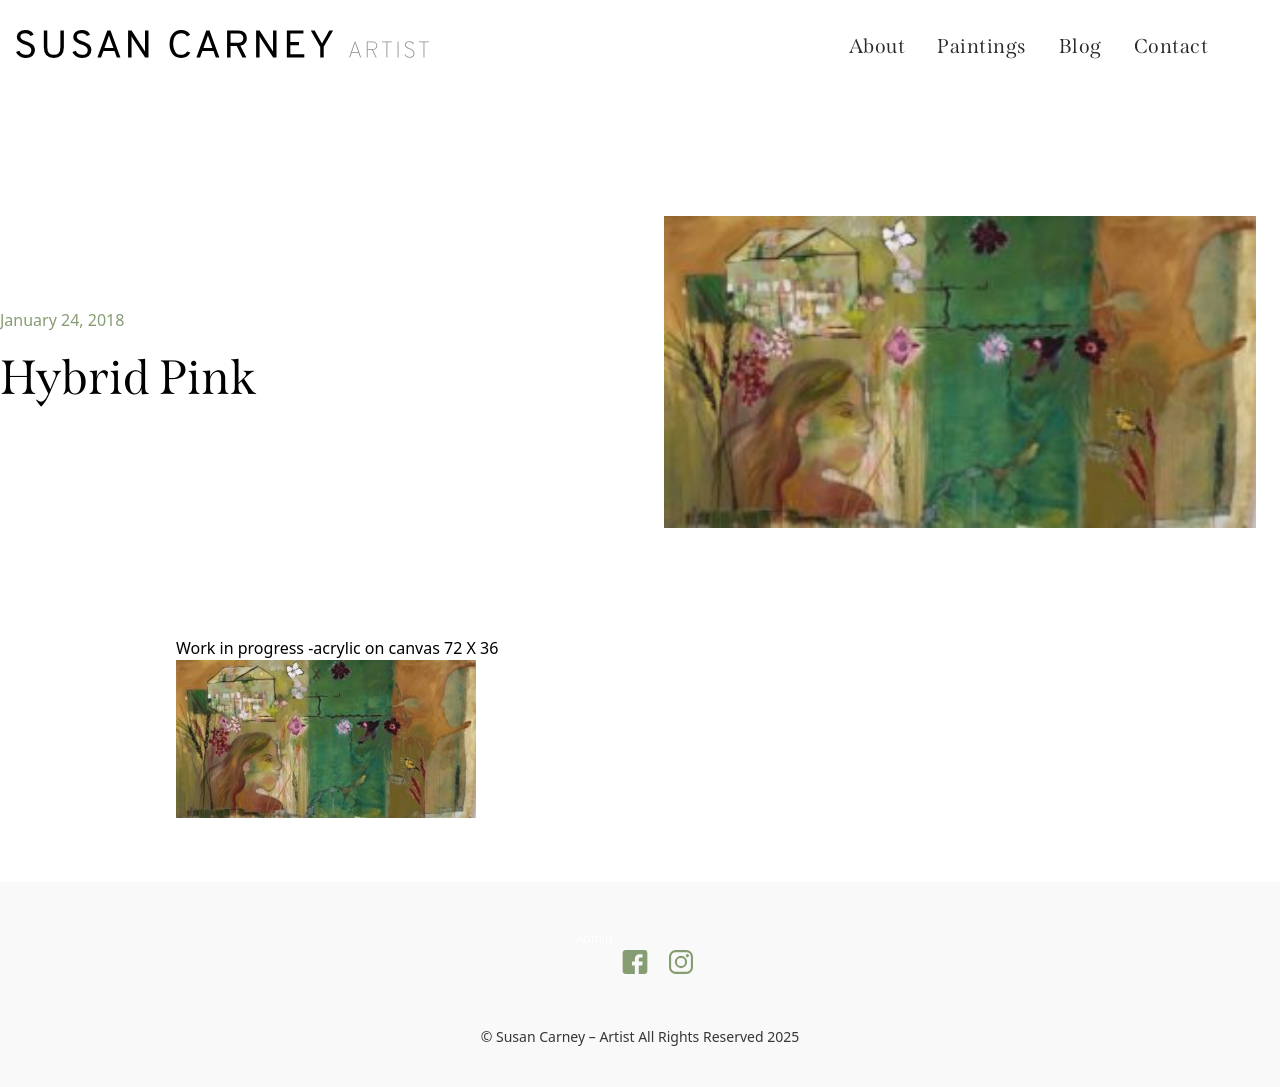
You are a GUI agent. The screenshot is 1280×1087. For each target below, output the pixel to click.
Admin (594, 938)
